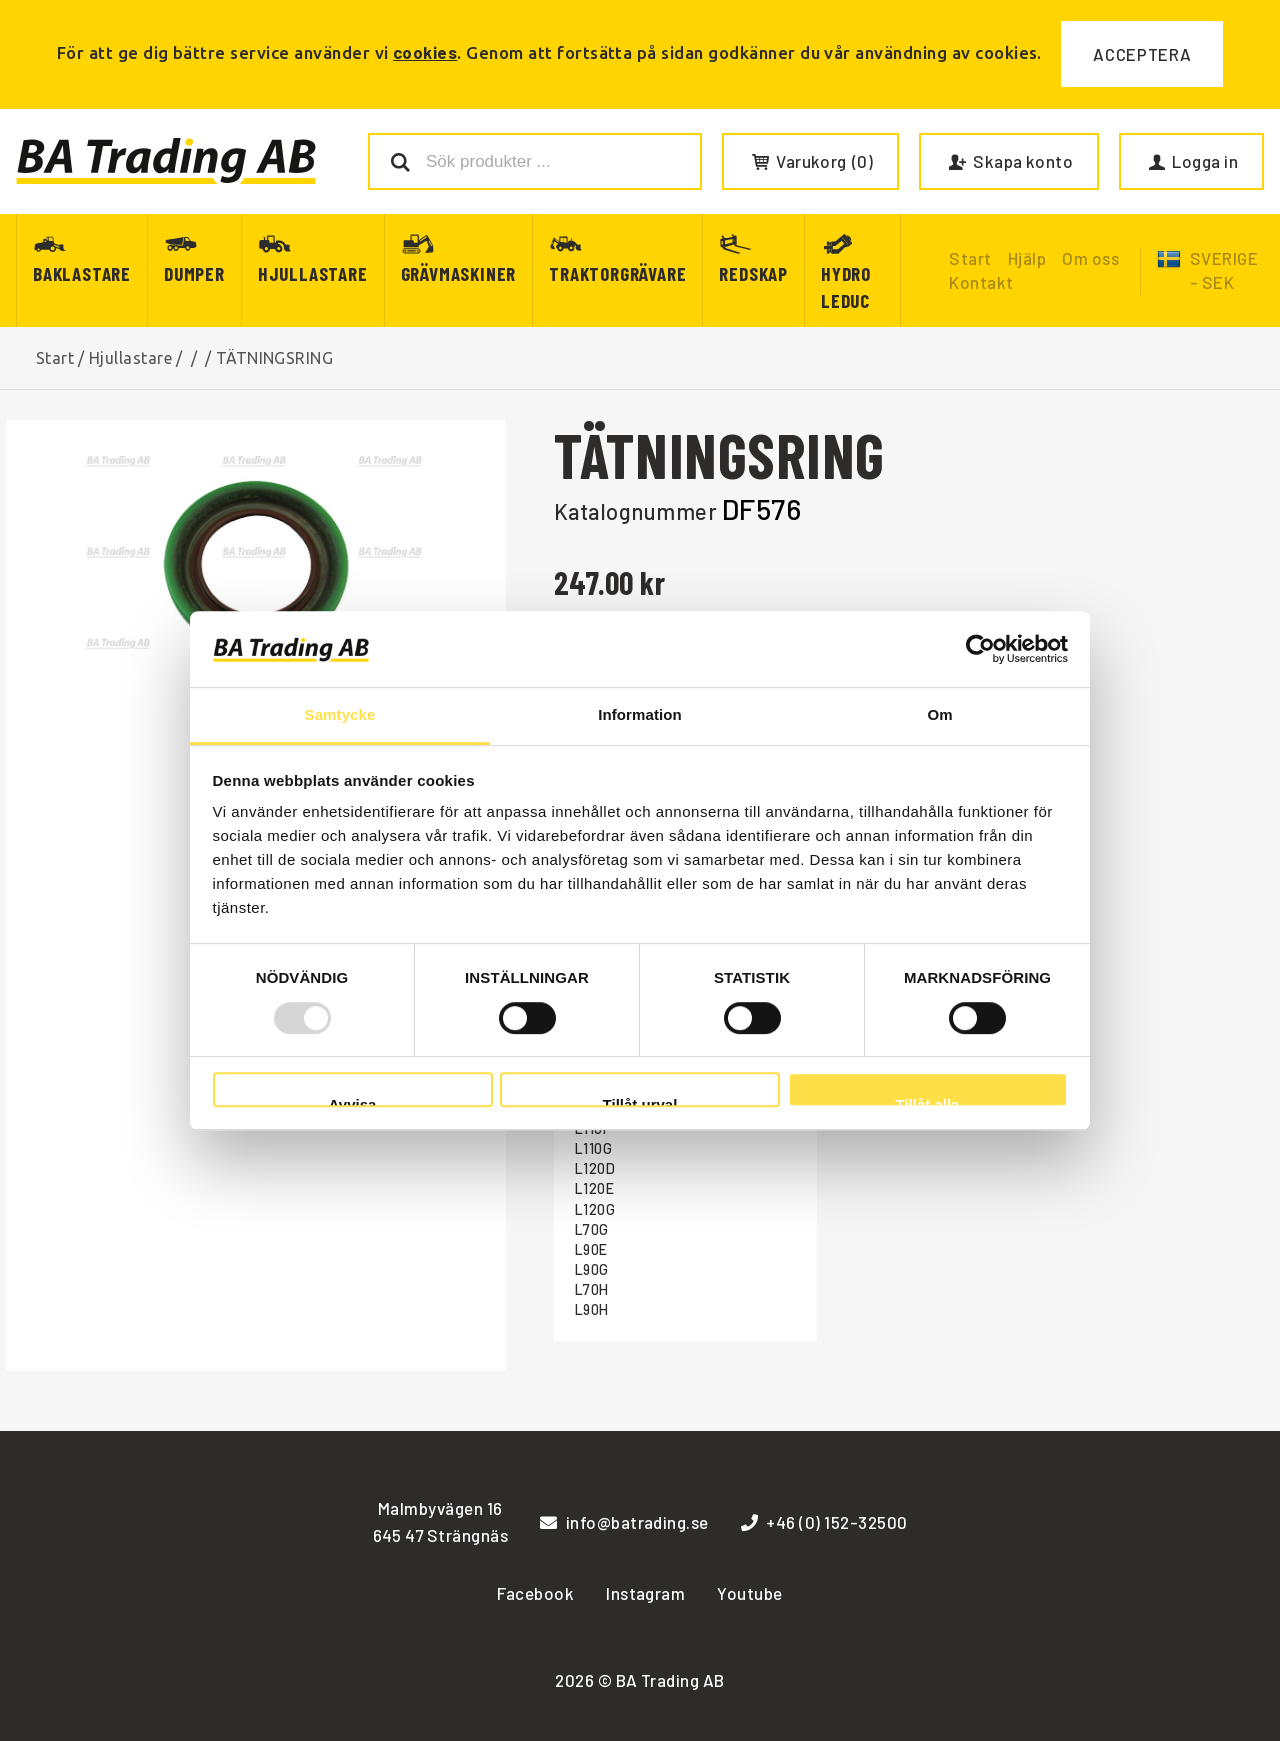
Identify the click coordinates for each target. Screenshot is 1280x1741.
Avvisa (353, 1101)
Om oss (1090, 258)
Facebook (535, 1593)
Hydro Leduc (846, 287)
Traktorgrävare (617, 273)
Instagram (645, 1593)
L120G (595, 1209)
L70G (592, 1229)
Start (55, 358)
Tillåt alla (928, 1101)
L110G (593, 1148)
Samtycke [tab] (340, 715)
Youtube (749, 1593)
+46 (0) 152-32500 (824, 1522)
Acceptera (1142, 54)
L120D (595, 1168)
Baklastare (82, 273)
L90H (592, 1309)
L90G (592, 1269)
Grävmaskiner (459, 273)
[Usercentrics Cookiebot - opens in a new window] (980, 649)
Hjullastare (313, 273)
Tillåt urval (640, 1101)
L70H (592, 1289)
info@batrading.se (624, 1522)
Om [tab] (939, 715)
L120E (594, 1188)
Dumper (194, 273)
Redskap (753, 273)
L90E (591, 1249)
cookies (425, 52)
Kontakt (981, 282)
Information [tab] (640, 715)
